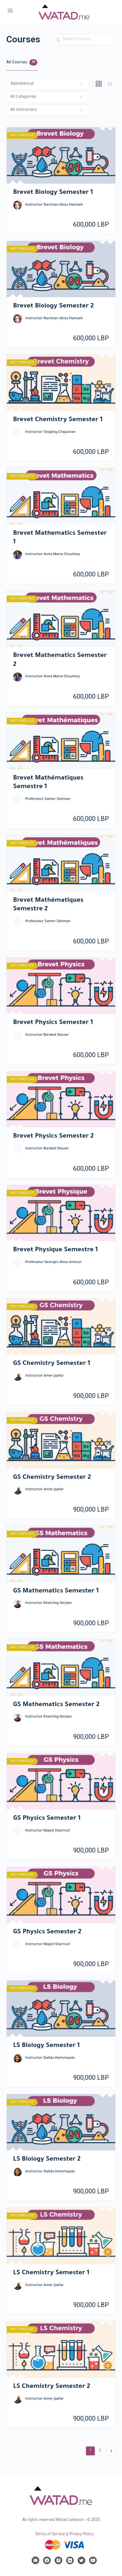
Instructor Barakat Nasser (47, 1035)
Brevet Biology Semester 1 (53, 192)
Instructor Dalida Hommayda (50, 2058)
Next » (111, 2450)
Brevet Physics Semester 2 (53, 1136)
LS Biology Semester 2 (46, 2159)
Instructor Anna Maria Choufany (52, 555)
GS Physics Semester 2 (47, 1932)
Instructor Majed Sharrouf (47, 1831)
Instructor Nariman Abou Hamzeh (54, 205)
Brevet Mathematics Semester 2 (60, 660)
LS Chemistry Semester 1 (51, 2273)
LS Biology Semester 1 (46, 2046)
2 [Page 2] (101, 2449)
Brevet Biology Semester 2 (53, 306)
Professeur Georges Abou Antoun (53, 1262)
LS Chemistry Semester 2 (51, 2386)
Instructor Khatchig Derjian (48, 1603)
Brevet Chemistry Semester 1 (58, 420)
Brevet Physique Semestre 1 (55, 1250)
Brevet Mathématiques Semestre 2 (48, 905)
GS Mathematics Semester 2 (56, 1705)
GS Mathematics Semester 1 (56, 1591)
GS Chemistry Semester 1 (51, 1363)
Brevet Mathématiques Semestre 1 (48, 783)
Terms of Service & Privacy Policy (64, 2534)
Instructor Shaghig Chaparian (50, 432)
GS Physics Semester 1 (46, 1818)
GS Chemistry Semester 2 (52, 1477)
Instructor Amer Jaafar (44, 1376)
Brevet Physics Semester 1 (53, 1023)
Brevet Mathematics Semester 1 (60, 538)
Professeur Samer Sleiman (47, 799)
